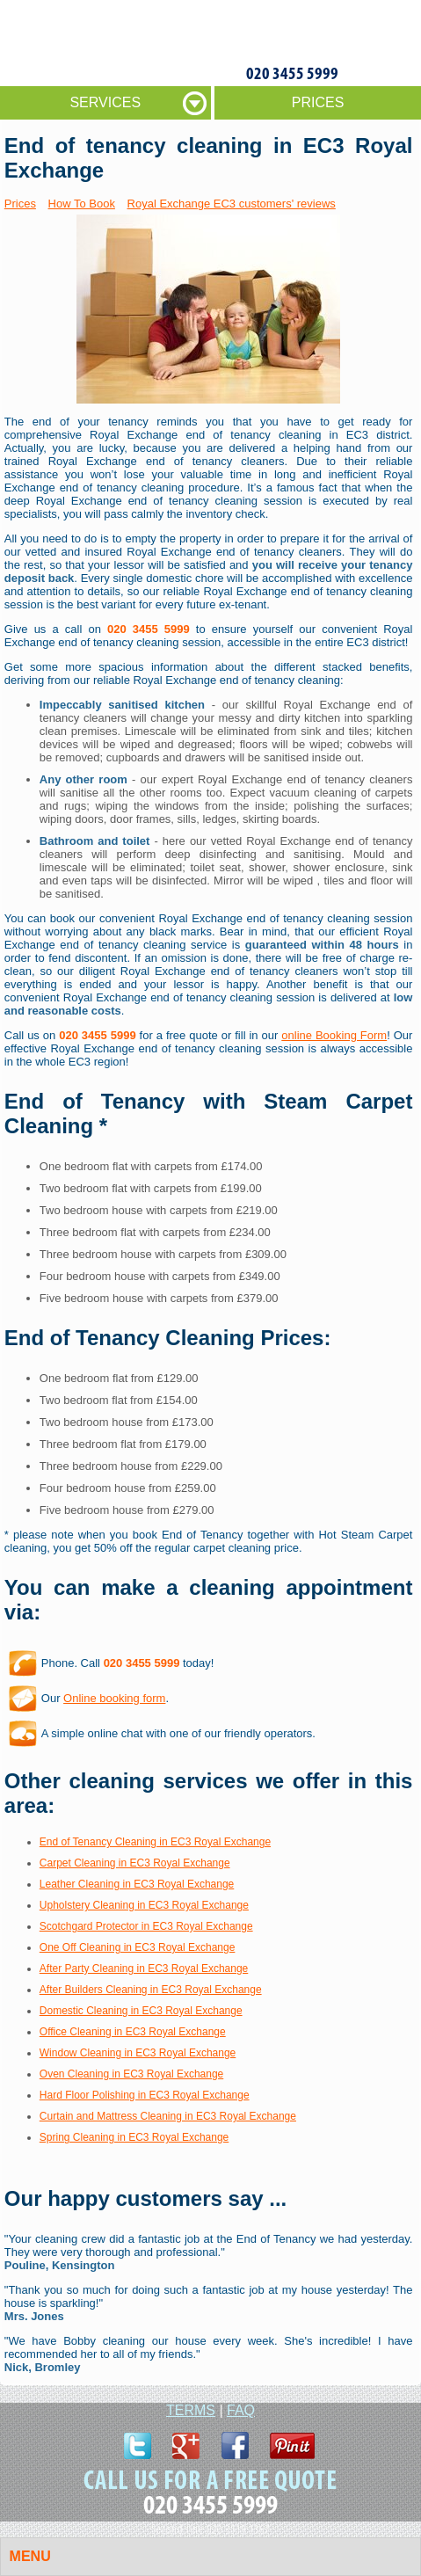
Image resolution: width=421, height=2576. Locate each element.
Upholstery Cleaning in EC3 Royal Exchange (144, 1905)
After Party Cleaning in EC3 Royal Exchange (144, 1968)
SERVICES (105, 102)
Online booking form (114, 1698)
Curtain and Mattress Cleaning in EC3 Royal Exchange (168, 2116)
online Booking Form (334, 1035)
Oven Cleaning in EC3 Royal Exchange (131, 2074)
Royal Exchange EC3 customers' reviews (231, 203)
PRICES (318, 102)
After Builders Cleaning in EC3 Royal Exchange (151, 1989)
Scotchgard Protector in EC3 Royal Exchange (146, 1926)
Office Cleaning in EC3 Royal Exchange (133, 2032)
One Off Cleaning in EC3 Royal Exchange (138, 1947)
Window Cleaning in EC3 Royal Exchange (138, 2053)
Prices (20, 203)
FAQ (241, 2410)
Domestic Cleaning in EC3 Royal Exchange (141, 2011)
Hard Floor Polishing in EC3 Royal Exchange (145, 2095)
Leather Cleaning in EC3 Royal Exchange (137, 1884)
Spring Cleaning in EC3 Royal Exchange (134, 2137)
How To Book (81, 203)
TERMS (190, 2410)
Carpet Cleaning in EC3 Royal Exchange (135, 1863)
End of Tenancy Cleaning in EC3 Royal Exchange (155, 1842)
